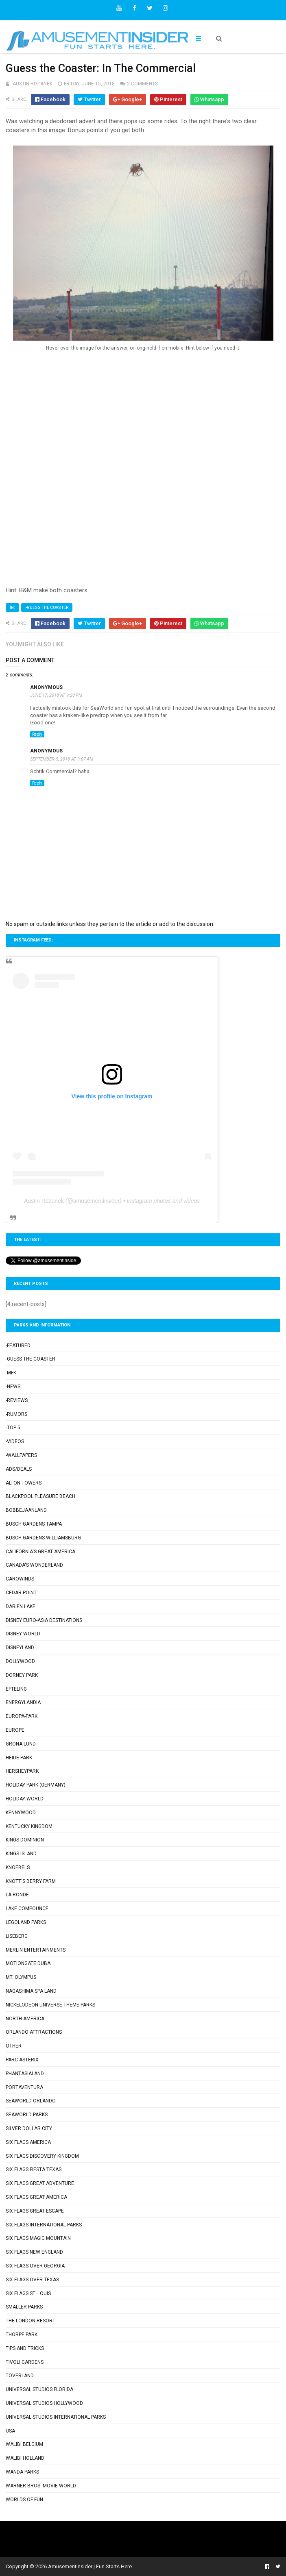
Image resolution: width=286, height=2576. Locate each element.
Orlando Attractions (34, 2032)
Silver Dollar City (29, 2128)
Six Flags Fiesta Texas (33, 2169)
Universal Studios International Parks (56, 2417)
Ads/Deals (19, 1469)
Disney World (23, 1634)
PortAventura (24, 2087)
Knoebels (18, 1867)
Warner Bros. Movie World (41, 2486)
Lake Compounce (27, 1908)
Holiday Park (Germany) (35, 1785)
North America (25, 2019)
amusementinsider (96, 1201)
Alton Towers (23, 1483)
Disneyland (20, 1647)
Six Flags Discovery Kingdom (42, 2156)
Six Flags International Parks (44, 2225)
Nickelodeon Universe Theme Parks (50, 2005)
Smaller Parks (24, 2307)
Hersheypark (22, 1771)
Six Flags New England (34, 2252)
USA (10, 2431)
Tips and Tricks (25, 2348)
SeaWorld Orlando (31, 2101)
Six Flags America (28, 2142)
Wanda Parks (22, 2472)
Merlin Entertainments (35, 1950)
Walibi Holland (25, 2458)
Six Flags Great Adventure (40, 2183)
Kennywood (21, 1812)
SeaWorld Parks (27, 2114)
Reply (37, 734)
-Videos (15, 1441)
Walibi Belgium (24, 2444)
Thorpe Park (21, 2334)
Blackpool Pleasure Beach (40, 1496)
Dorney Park (22, 1675)
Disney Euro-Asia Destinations (44, 1620)
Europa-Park (21, 1716)
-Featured (18, 1345)
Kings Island (21, 1853)
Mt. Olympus (21, 1977)
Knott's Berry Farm (31, 1881)
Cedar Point (21, 1593)
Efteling (16, 1689)
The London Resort (30, 2321)
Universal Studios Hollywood (44, 2403)
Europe (15, 1730)
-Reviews (17, 1400)
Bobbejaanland (26, 1510)
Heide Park (19, 1758)
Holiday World (25, 1799)
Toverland (20, 2375)
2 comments (142, 84)
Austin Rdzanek (44, 1201)
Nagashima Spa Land (31, 1991)
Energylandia (23, 1702)
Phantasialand (25, 2073)
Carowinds (20, 1579)
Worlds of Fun (24, 2499)
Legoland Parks (26, 1922)
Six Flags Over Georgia (35, 2266)
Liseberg (17, 1936)
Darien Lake (20, 1606)
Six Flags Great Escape (35, 2211)
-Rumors (16, 1414)
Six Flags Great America (36, 2197)
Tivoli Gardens (25, 2362)
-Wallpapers (21, 1455)
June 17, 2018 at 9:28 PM (56, 695)
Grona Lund (21, 1744)
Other (14, 2046)
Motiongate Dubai (29, 1963)
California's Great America (40, 1551)
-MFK (11, 1373)
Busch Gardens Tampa (34, 1524)
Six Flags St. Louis (28, 2293)
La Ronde (17, 1895)
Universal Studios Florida (39, 2389)
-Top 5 (13, 1427)
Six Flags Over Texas (32, 2280)
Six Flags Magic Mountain (38, 2238)
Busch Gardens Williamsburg (43, 1538)
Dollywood (20, 1661)
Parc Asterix (22, 2060)
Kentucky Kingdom (29, 1826)
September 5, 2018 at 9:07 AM (61, 759)
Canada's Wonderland (34, 1565)
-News (13, 1386)
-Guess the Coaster (46, 607)
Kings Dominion (25, 1840)
